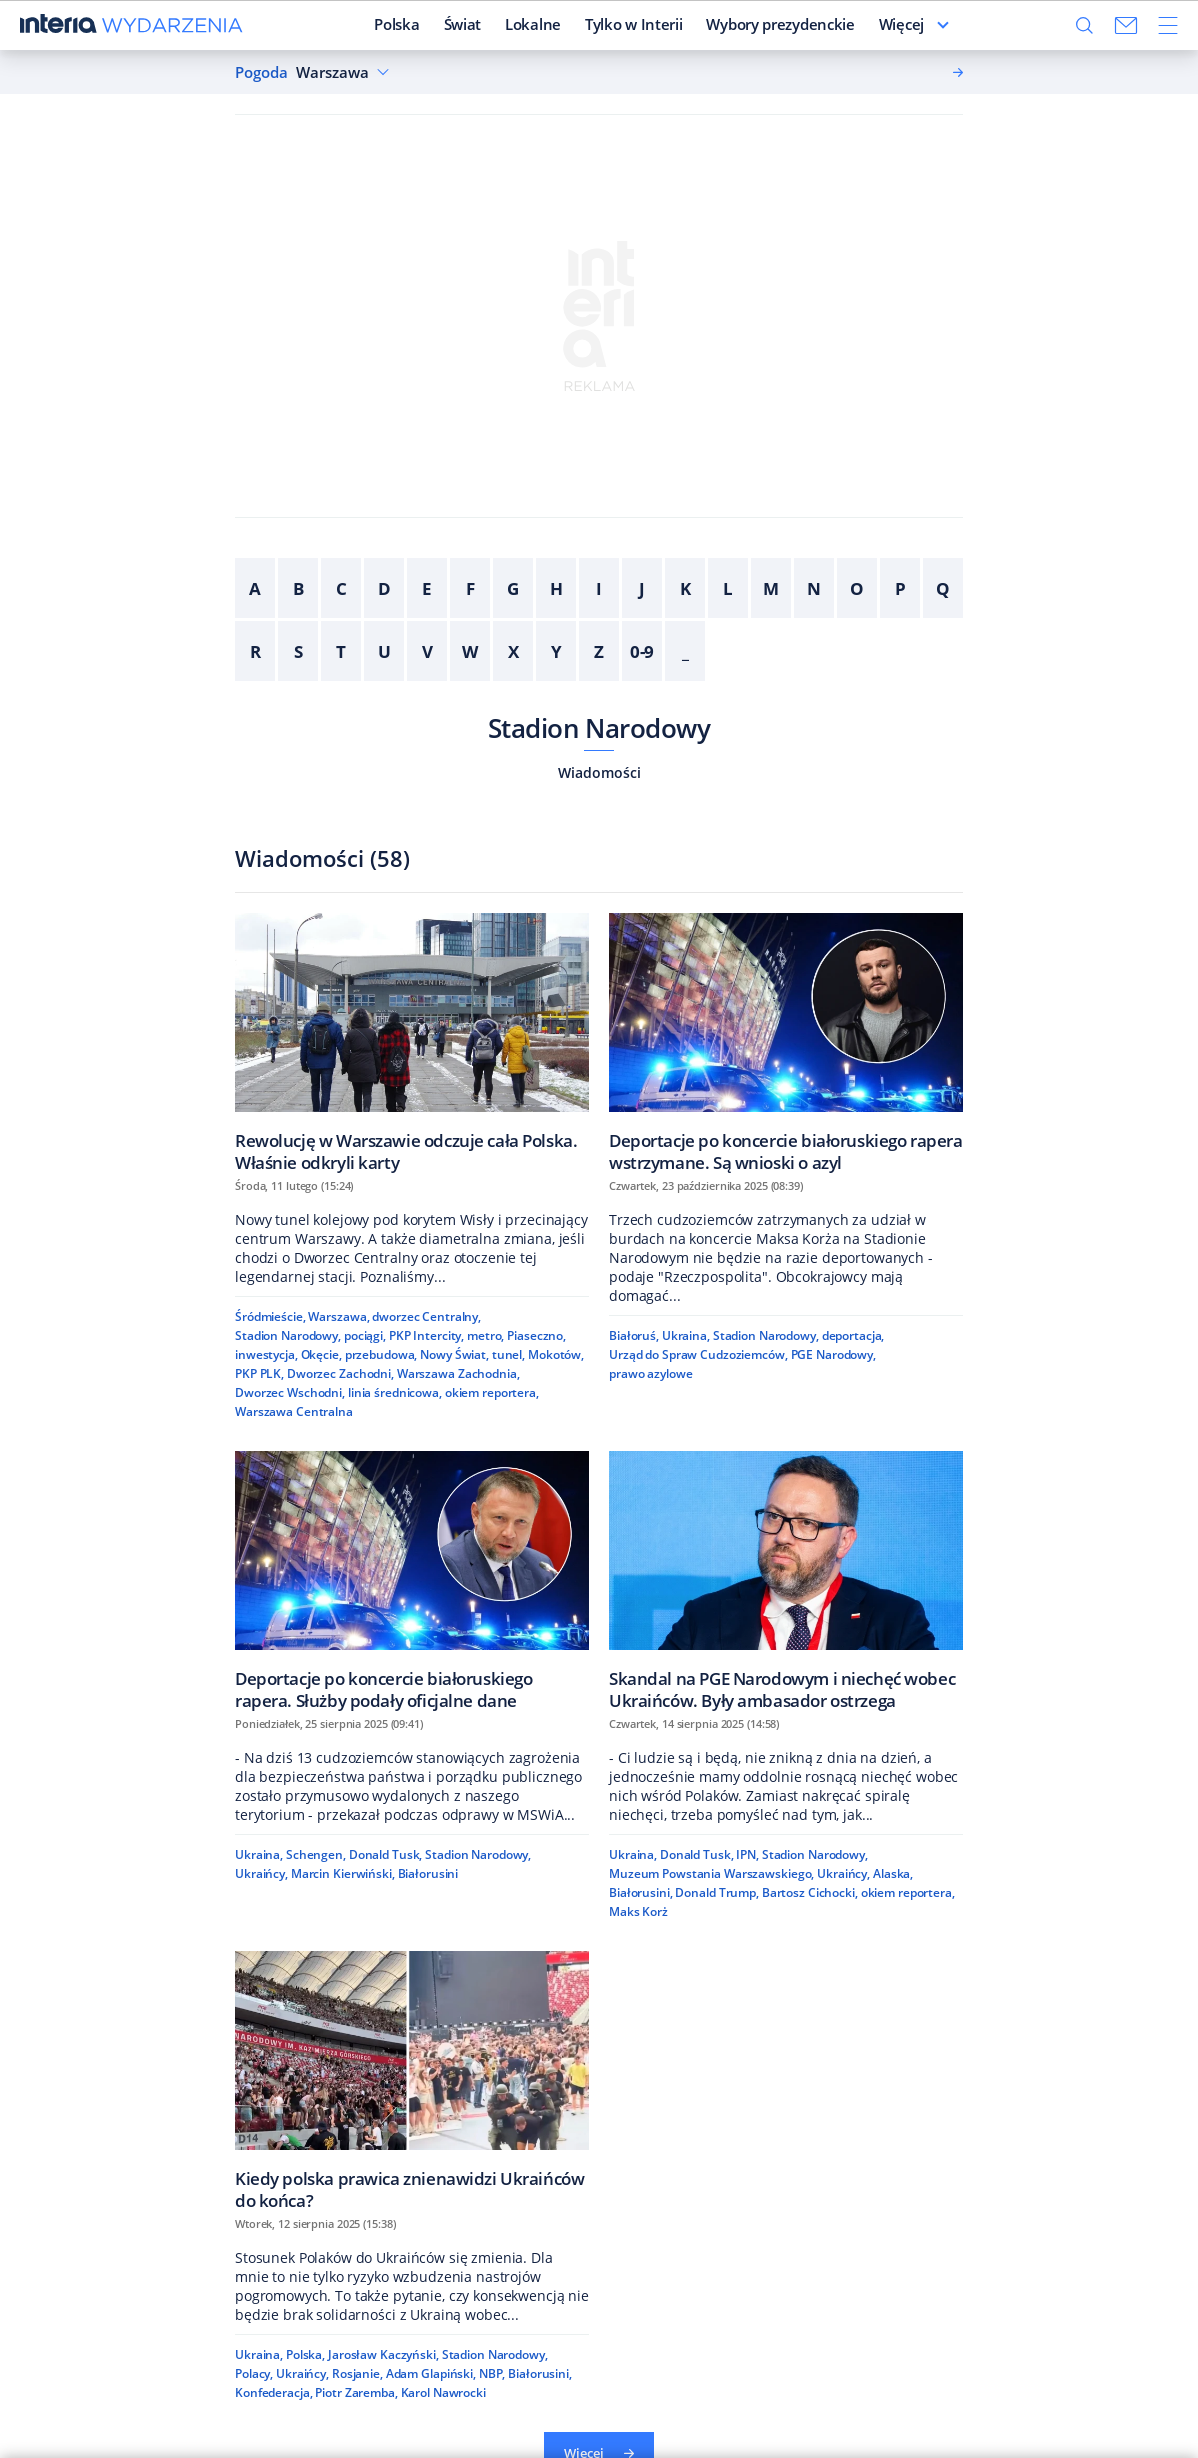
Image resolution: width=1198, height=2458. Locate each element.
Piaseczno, (536, 1335)
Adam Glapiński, (431, 2373)
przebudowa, (381, 1354)
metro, (485, 1335)
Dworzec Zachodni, (340, 1373)
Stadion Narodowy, (288, 1335)
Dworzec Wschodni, (290, 1392)
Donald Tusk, (386, 1854)
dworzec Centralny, (426, 1316)
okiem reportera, (492, 1392)
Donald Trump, (716, 1892)
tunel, (508, 1354)
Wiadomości (599, 772)
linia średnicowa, (395, 1392)
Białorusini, (641, 1892)
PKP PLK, (259, 1373)
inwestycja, (266, 1354)
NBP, (492, 2373)
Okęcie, (321, 1354)
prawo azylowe (650, 1373)
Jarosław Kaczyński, (383, 2354)
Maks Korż (638, 1911)
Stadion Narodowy (599, 728)
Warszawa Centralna (294, 1411)
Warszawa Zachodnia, (458, 1373)
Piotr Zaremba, (356, 2392)
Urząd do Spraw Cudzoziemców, (698, 1354)
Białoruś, (634, 1335)
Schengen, (316, 1854)
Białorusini (428, 1873)
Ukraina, (686, 1335)
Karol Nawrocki (443, 2392)
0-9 (642, 651)
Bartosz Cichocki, (810, 1892)
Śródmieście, (270, 1316)
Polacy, (254, 2373)
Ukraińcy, (261, 1873)
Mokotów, (556, 1354)
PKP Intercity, (426, 1335)
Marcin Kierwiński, (343, 1873)
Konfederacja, (273, 2392)
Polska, (305, 2354)
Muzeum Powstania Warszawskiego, (711, 1873)
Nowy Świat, (454, 1354)
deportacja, (853, 1335)
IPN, (747, 1854)
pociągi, (365, 1335)
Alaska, (893, 1873)
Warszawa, (338, 1316)
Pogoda (261, 72)
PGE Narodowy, (833, 1354)
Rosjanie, (357, 2373)
